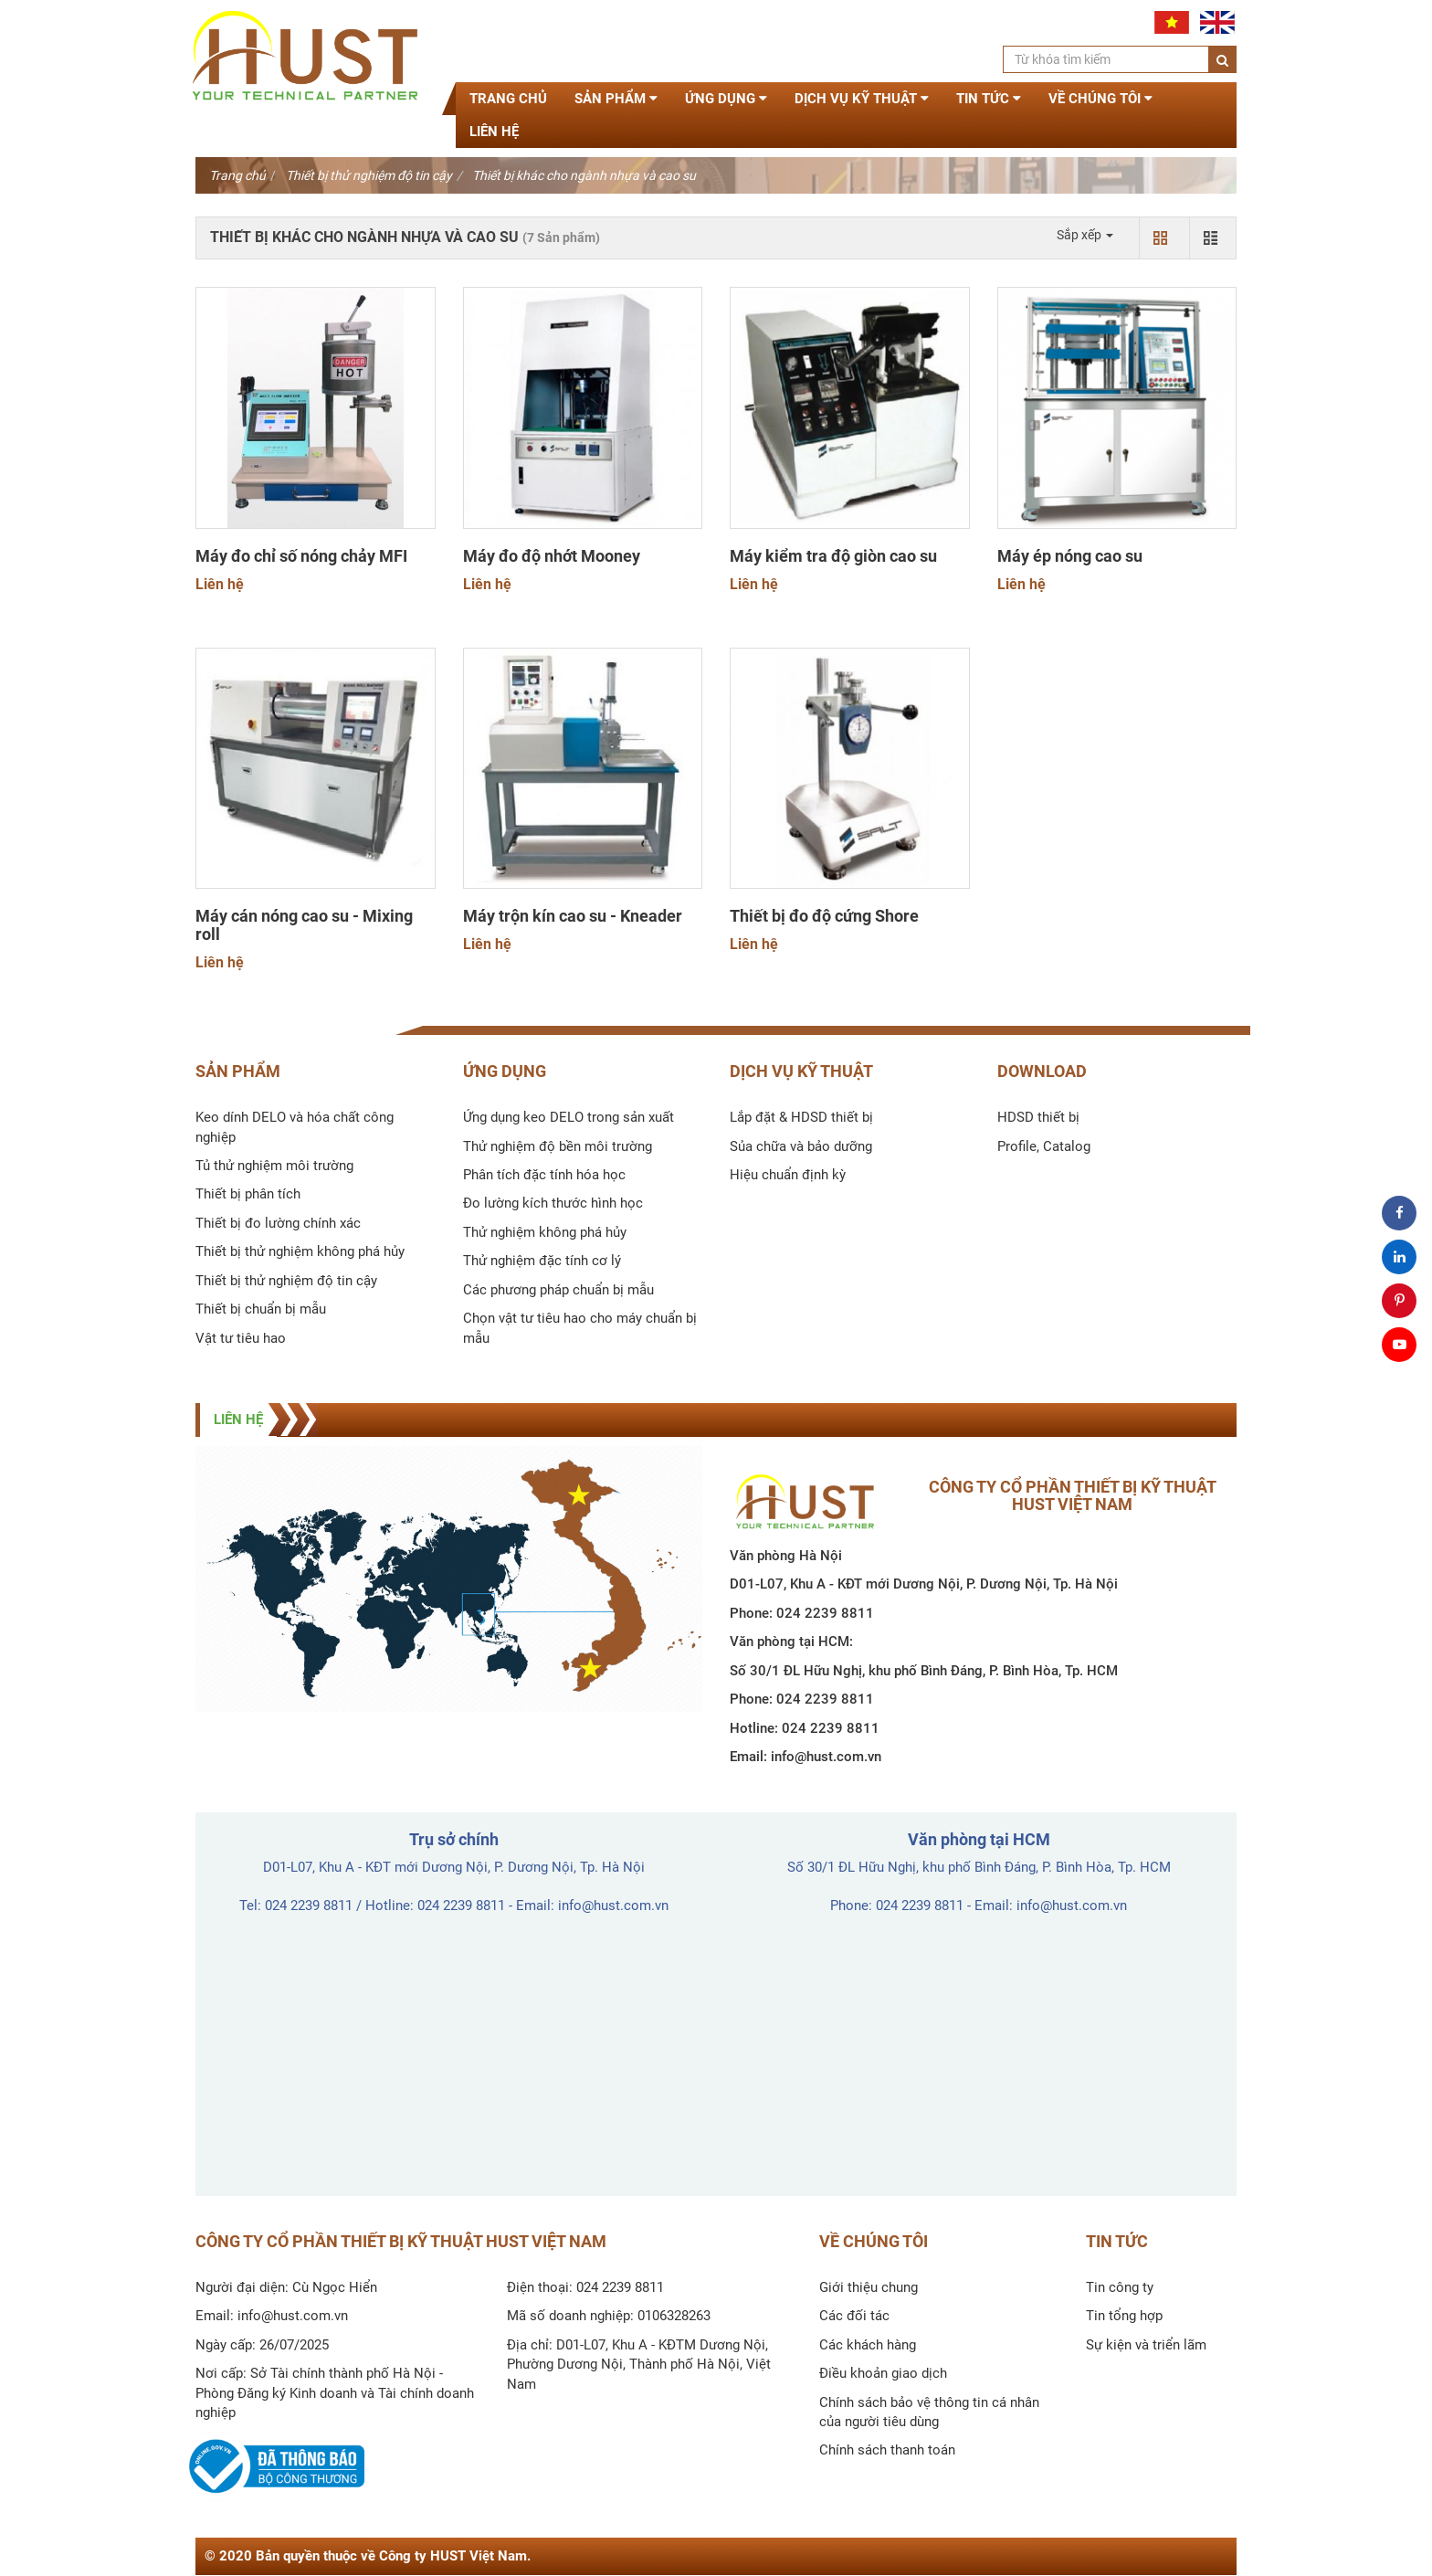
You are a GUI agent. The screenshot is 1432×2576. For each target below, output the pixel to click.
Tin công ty (1119, 2287)
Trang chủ (508, 98)
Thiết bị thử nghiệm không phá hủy (300, 1251)
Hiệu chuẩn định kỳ (788, 1175)
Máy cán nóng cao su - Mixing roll (304, 925)
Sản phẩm (616, 98)
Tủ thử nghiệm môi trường (274, 1165)
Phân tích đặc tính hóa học (544, 1175)
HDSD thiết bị (1038, 1117)
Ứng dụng (726, 98)
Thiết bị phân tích (247, 1194)
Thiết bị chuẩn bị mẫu (260, 1309)
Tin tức (988, 98)
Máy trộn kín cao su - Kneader (572, 916)
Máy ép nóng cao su (1069, 556)
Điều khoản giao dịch (883, 2373)
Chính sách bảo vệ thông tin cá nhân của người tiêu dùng (929, 2412)
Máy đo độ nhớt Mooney (551, 556)
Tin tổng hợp (1124, 2315)
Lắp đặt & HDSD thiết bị (801, 1117)
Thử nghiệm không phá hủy (544, 1232)
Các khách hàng (867, 2345)
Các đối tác (854, 2315)
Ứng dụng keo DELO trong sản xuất (568, 1117)
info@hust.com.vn (826, 1756)
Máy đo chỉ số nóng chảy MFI (301, 556)
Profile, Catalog (1043, 1146)
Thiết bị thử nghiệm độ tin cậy (369, 175)
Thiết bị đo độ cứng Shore (824, 916)
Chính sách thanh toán (887, 2450)
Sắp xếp (1085, 234)
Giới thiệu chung (868, 2287)
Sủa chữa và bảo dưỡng (801, 1146)
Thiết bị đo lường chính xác (278, 1223)
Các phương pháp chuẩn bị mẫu (558, 1290)
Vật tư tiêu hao (240, 1338)
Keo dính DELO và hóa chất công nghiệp (294, 1127)
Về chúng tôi (1100, 98)
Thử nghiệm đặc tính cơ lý (542, 1260)
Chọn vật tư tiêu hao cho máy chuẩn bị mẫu (580, 1328)
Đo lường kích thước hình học (553, 1203)
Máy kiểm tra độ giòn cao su (833, 556)
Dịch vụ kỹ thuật (862, 98)
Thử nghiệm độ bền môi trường (557, 1146)
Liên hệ (494, 131)
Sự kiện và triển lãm (1146, 2345)
